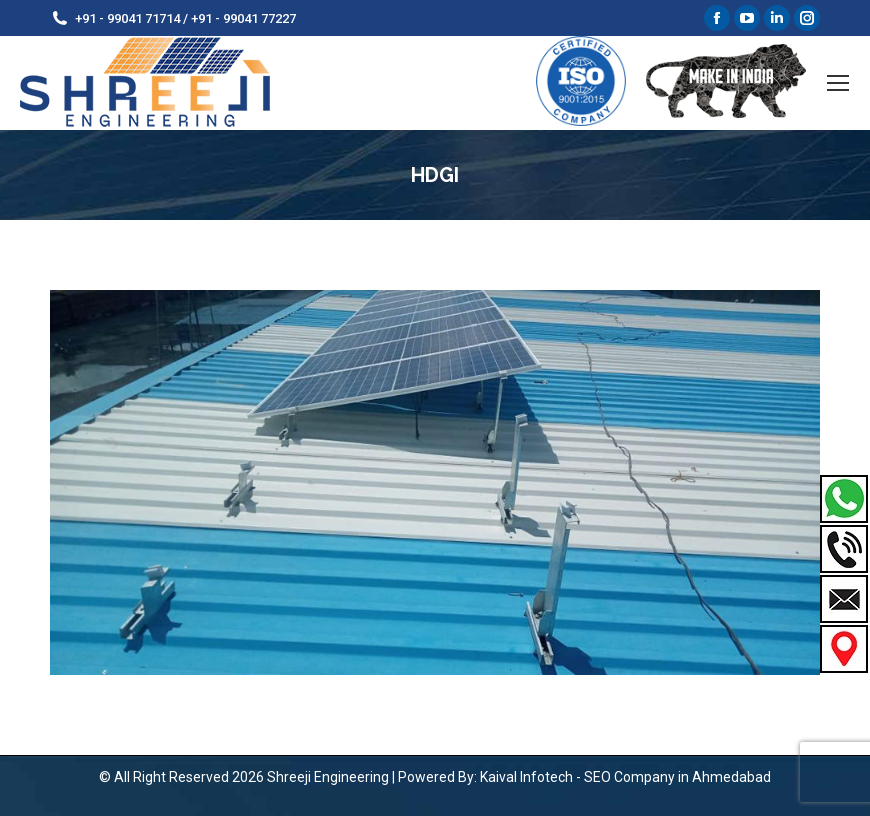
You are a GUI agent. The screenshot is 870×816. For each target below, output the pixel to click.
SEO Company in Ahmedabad (677, 777)
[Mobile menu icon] (838, 83)
